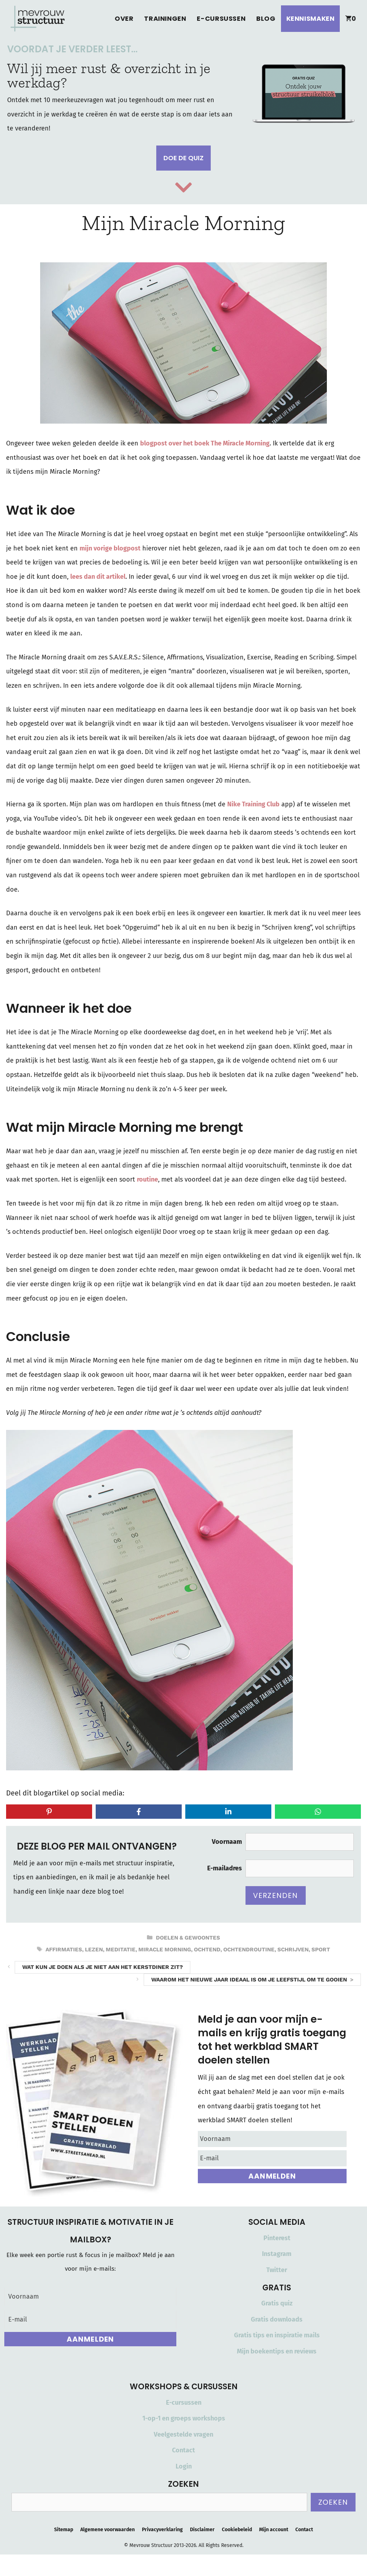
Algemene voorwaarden (107, 2530)
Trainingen (165, 18)
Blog (265, 18)
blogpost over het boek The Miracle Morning (205, 443)
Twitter (276, 2270)
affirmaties (64, 1949)
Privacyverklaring (162, 2530)
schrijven (293, 1949)
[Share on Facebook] (139, 1811)
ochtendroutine (249, 1949)
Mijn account (273, 2530)
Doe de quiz (183, 157)
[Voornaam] (272, 2139)
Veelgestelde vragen (183, 2434)
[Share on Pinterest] (49, 1811)
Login (184, 2466)
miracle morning (164, 1949)
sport (320, 1949)
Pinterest (276, 2238)
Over (124, 18)
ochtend (207, 1949)
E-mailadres (224, 1868)
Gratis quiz (276, 2303)
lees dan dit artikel (97, 577)
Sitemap (63, 2530)
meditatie (120, 1949)
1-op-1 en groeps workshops (183, 2418)
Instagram (276, 2254)
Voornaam (227, 1842)
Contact (183, 2450)
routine (147, 1179)
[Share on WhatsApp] (318, 1811)
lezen (94, 1949)
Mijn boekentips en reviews (276, 2351)
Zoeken (333, 2502)
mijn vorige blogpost (110, 548)
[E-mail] (272, 2158)
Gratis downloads (276, 2319)
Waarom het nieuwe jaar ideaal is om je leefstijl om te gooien (249, 1979)
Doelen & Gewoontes (188, 1938)
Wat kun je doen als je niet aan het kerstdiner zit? (102, 1967)
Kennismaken (310, 18)
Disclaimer (202, 2530)
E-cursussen (221, 18)
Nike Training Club (253, 804)
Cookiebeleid (237, 2530)
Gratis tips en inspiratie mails (277, 2335)
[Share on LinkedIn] (228, 1811)
